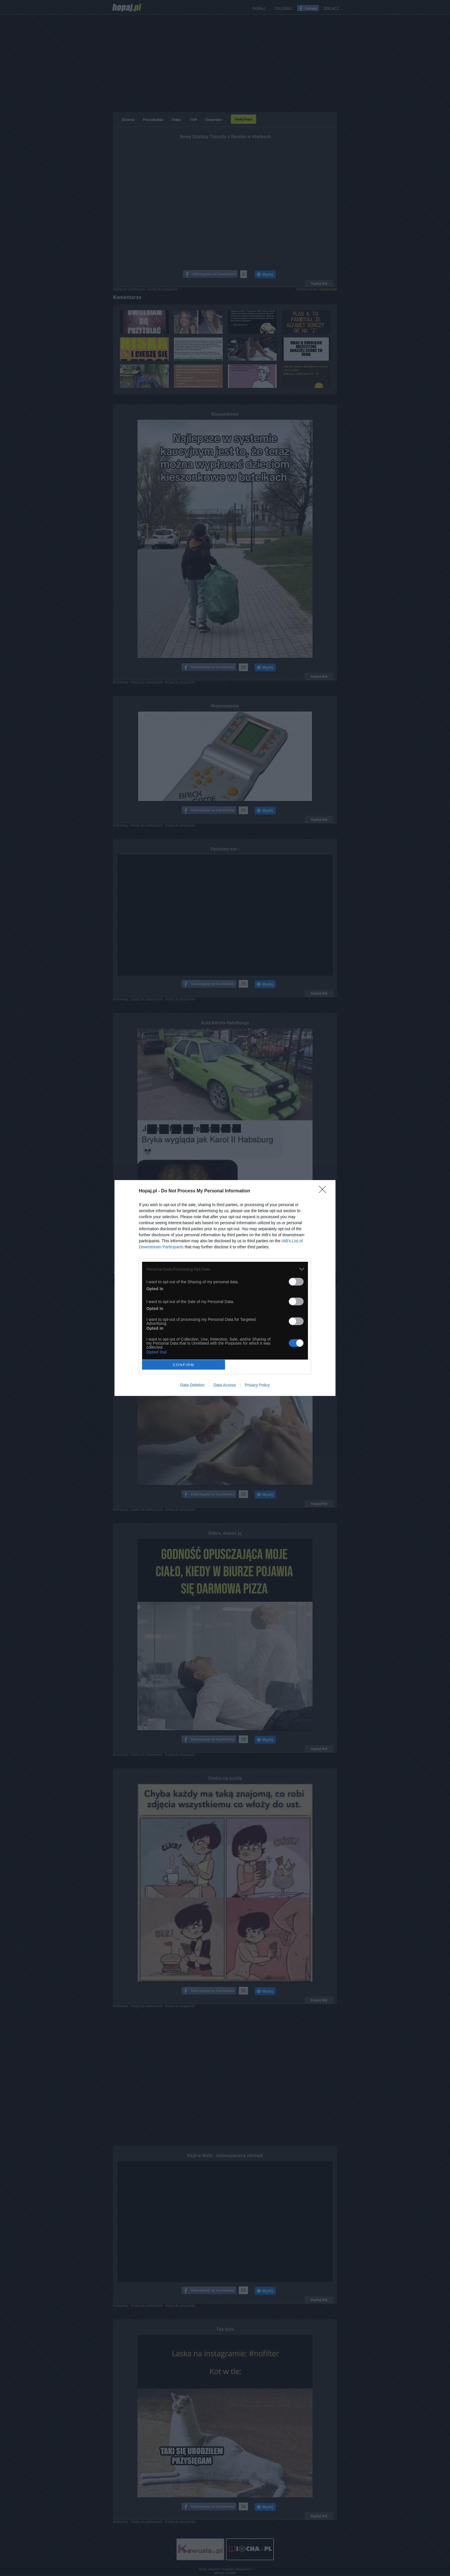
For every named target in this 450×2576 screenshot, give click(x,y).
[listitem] (225, 1269)
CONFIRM (183, 1365)
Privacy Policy (257, 1385)
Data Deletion (192, 1385)
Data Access (225, 1385)
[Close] (324, 1191)
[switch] (296, 1282)
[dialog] (225, 1288)
